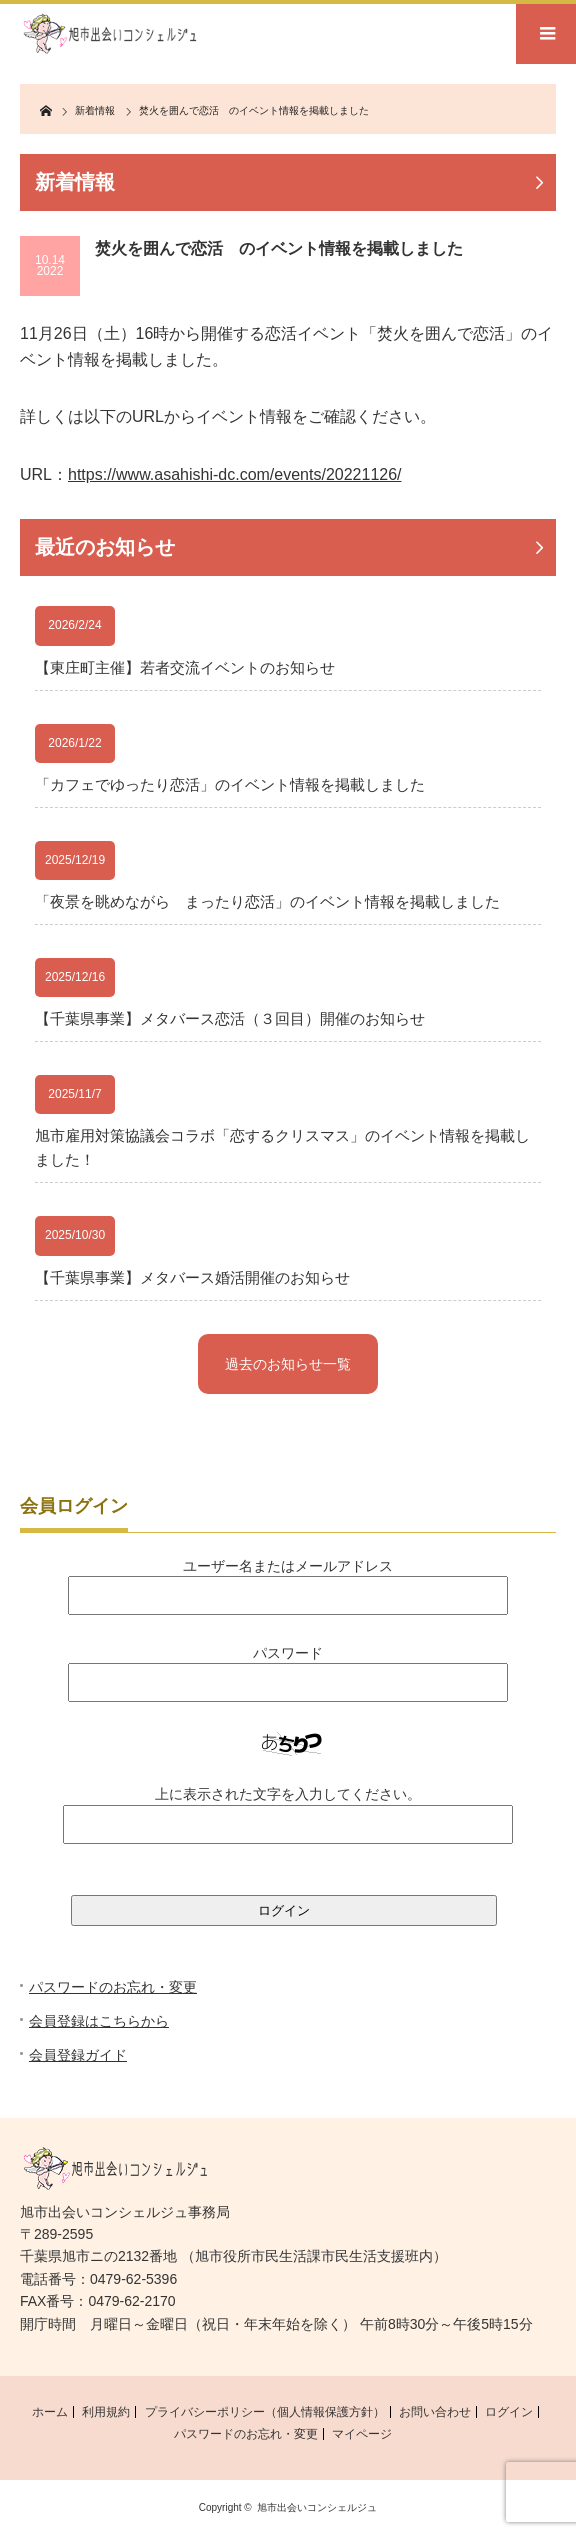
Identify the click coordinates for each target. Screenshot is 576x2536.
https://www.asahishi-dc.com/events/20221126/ (235, 474)
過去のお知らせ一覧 (288, 1364)
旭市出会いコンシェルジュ (317, 2507)
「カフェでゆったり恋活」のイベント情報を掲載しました (230, 784)
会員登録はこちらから (99, 2021)
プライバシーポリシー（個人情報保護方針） (265, 2412)
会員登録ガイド (78, 2055)
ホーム (50, 2412)
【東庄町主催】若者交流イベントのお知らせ (185, 667)
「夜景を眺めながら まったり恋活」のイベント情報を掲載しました (267, 901)
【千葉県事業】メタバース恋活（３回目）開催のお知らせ (230, 1018)
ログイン (509, 2412)
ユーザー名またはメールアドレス (288, 1566)
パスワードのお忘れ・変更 (113, 1987)
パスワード (288, 1653)
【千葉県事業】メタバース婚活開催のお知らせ (192, 1277)
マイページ (362, 2434)
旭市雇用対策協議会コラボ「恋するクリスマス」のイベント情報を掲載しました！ (282, 1147)
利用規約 (106, 2412)
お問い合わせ (435, 2412)
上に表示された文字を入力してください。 (288, 1794)
